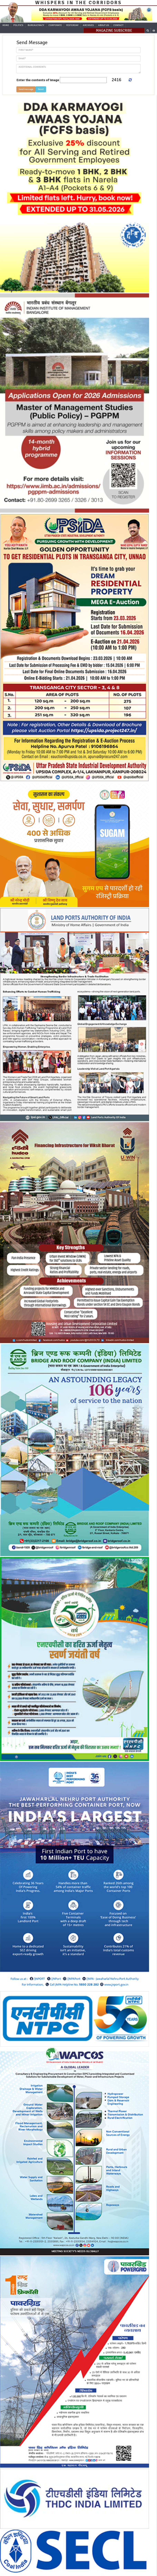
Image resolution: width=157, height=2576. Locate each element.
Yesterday (72, 25)
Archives (88, 25)
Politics (18, 25)
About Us (103, 25)
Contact (118, 25)
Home (5, 25)
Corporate (55, 25)
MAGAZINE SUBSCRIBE (114, 30)
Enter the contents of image (37, 80)
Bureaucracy (36, 25)
